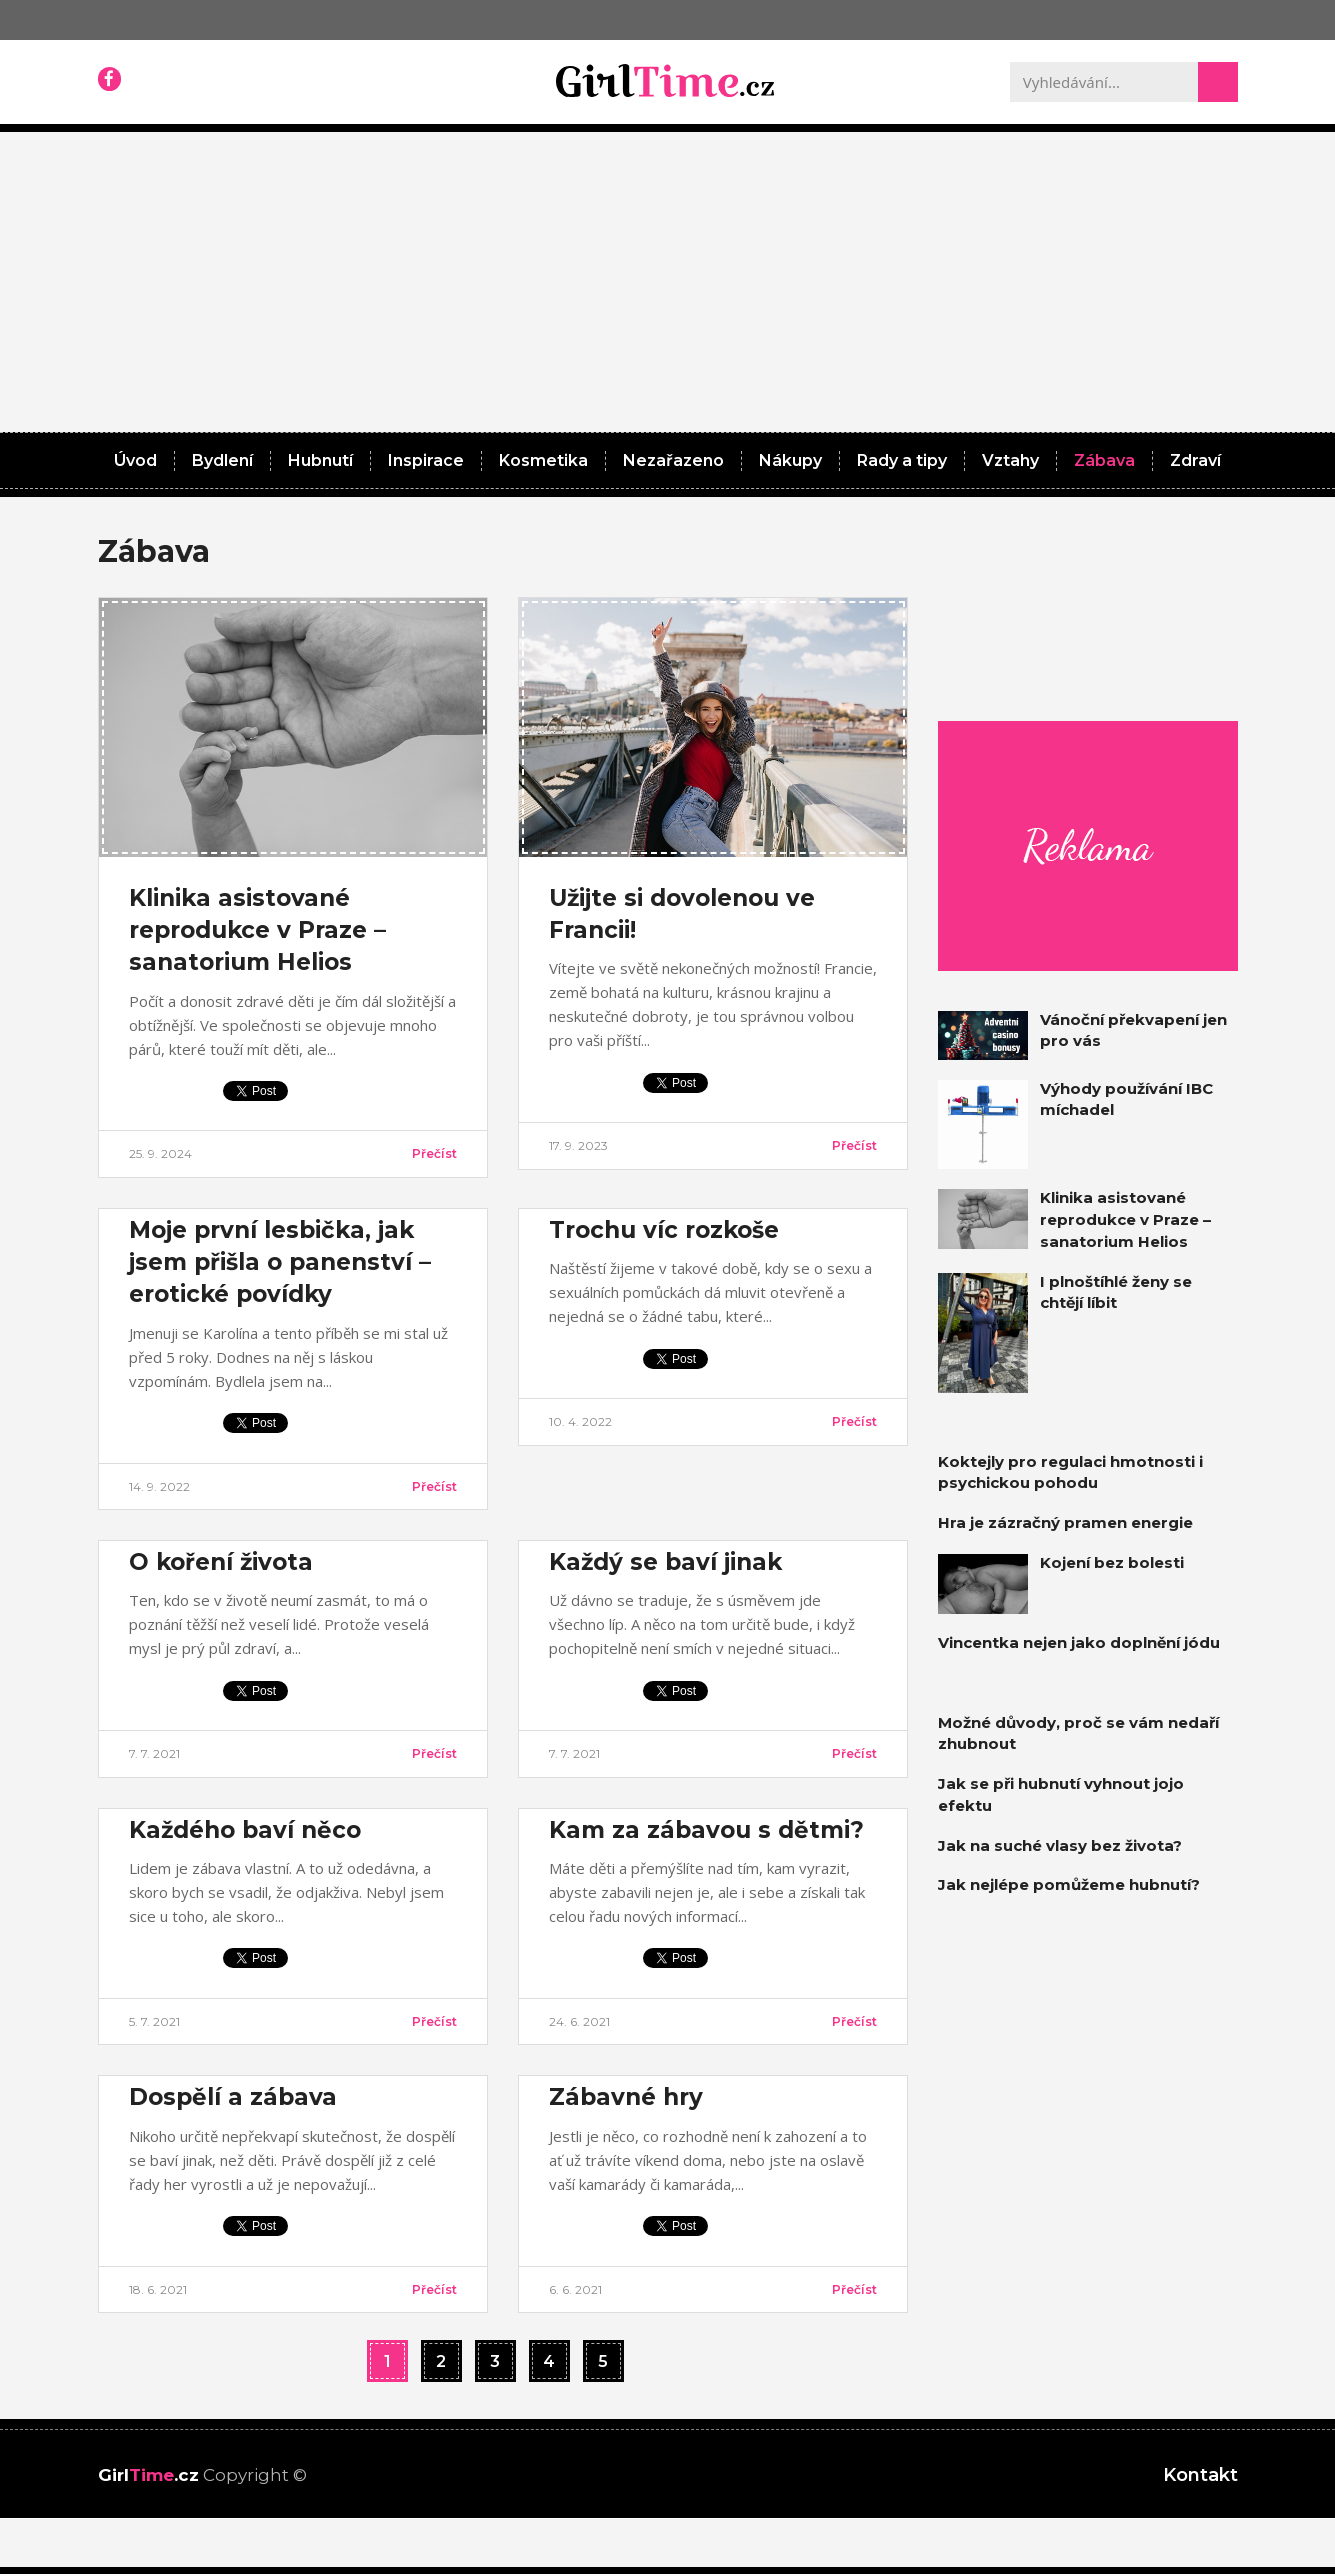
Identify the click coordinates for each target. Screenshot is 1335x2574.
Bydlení (222, 460)
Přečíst (434, 1153)
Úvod (135, 460)
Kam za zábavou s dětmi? (706, 1830)
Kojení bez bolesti (1112, 1562)
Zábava (1104, 460)
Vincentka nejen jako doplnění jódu (1079, 1642)
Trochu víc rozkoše (664, 1230)
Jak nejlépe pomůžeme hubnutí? (1069, 1884)
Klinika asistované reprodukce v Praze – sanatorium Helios (257, 930)
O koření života (221, 1562)
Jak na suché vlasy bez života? (1060, 1845)
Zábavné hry (626, 2097)
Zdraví (1195, 460)
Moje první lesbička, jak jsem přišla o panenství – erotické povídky (280, 1262)
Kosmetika (543, 460)
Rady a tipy (902, 460)
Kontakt (1200, 2475)
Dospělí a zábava (233, 2097)
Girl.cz (148, 2475)
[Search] (1218, 82)
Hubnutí (320, 460)
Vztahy (1010, 460)
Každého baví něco (245, 1830)
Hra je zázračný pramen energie (1065, 1522)
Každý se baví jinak (665, 1562)
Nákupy (790, 460)
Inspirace (426, 460)
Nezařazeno (673, 460)
